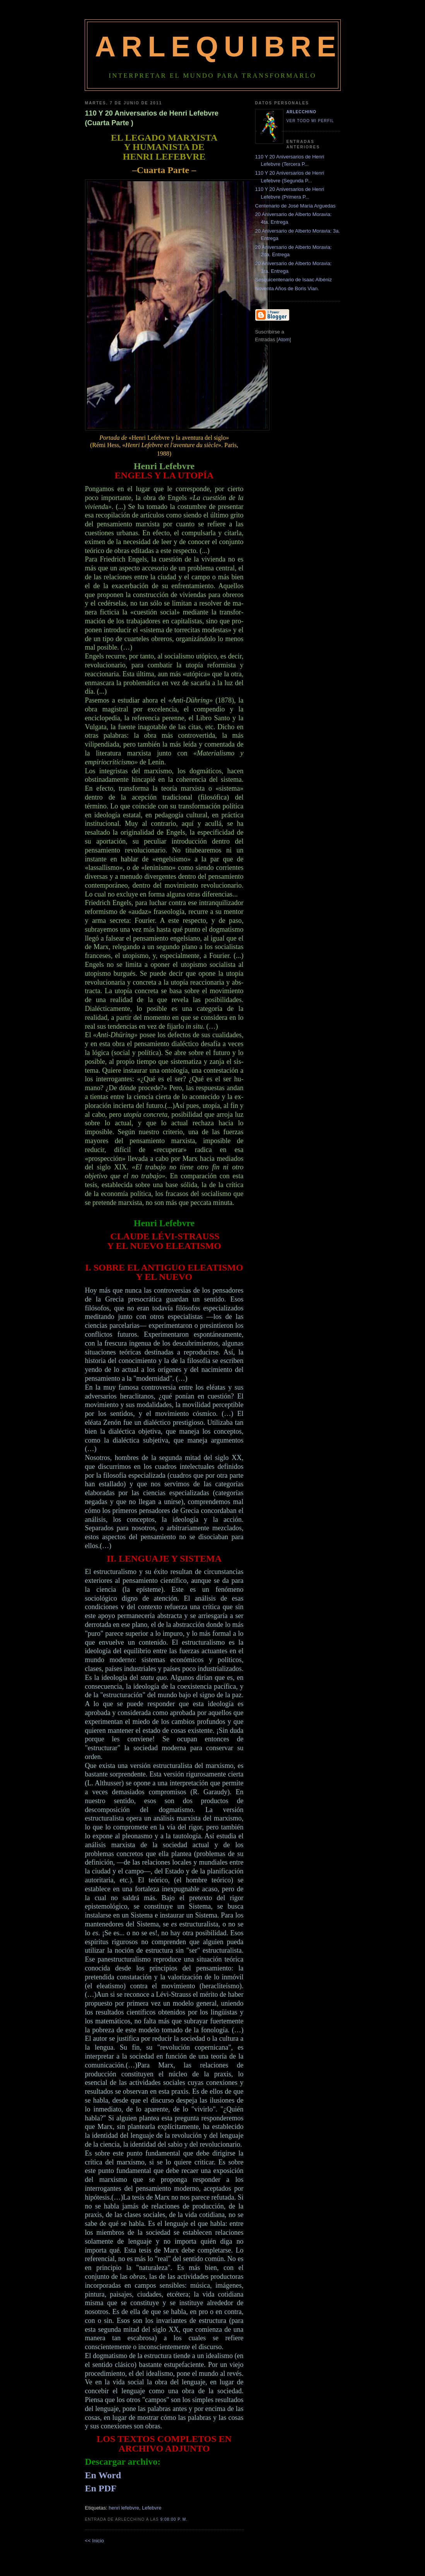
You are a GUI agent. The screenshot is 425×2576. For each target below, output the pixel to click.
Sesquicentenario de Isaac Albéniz (293, 279)
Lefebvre (152, 2508)
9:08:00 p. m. (174, 2519)
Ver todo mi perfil (310, 121)
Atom (284, 339)
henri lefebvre (124, 2508)
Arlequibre (218, 47)
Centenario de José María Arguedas (295, 206)
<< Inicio (94, 2541)
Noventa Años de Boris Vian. (287, 288)
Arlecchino (302, 112)
